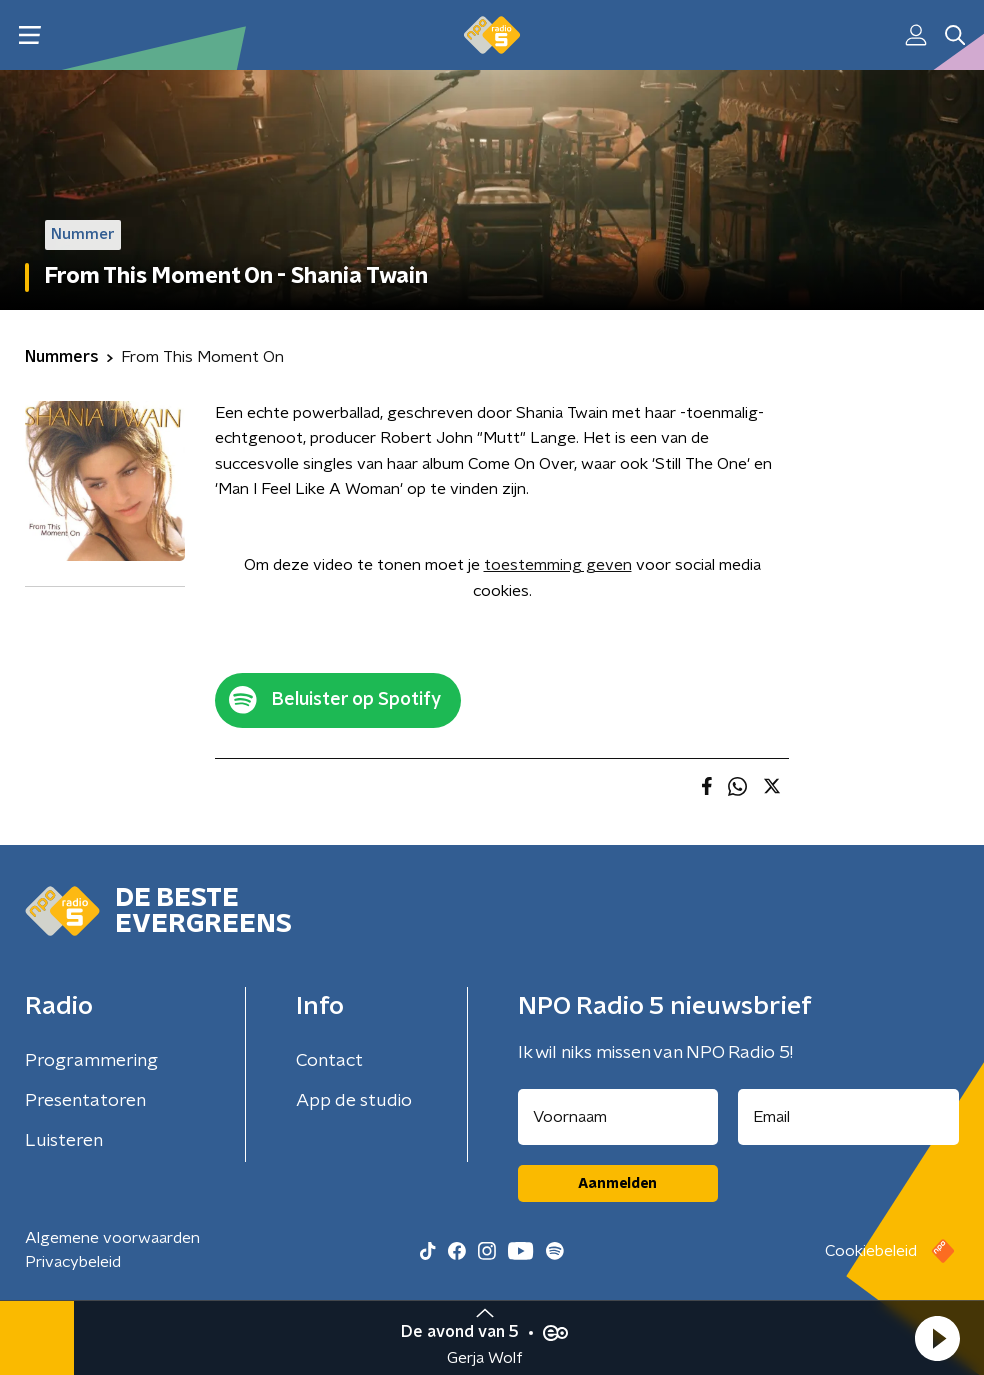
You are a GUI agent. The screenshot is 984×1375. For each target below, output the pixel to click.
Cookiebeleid (871, 1251)
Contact (329, 1061)
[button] (937, 1338)
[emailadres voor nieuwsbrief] (849, 1117)
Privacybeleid (73, 1262)
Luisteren (64, 1141)
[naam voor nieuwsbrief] (618, 1117)
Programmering (91, 1061)
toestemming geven (558, 565)
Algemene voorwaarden (112, 1238)
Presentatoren (85, 1101)
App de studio (354, 1101)
